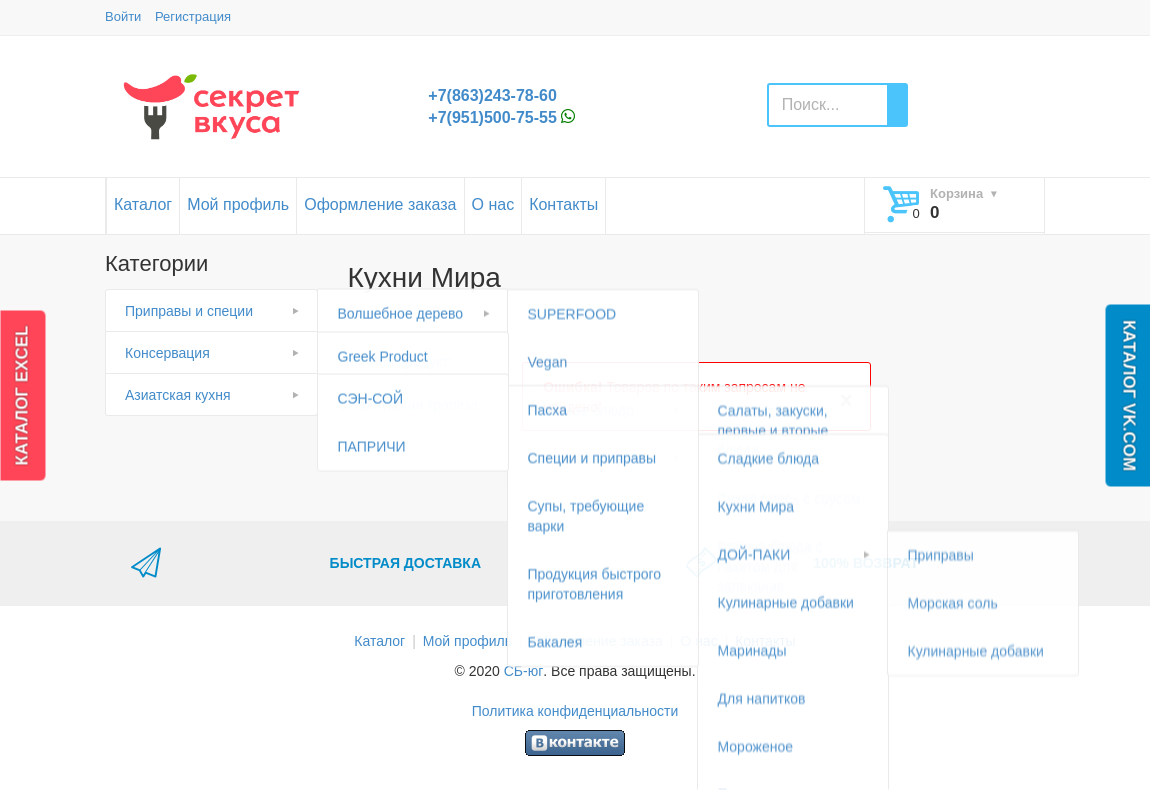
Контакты (563, 204)
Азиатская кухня (178, 395)
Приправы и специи (189, 311)
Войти (123, 16)
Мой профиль (238, 204)
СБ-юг (524, 671)
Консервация (167, 353)
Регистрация (193, 16)
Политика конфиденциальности (575, 711)
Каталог (143, 204)
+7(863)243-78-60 (492, 95)
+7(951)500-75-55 (492, 117)
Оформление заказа (380, 204)
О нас (493, 204)
